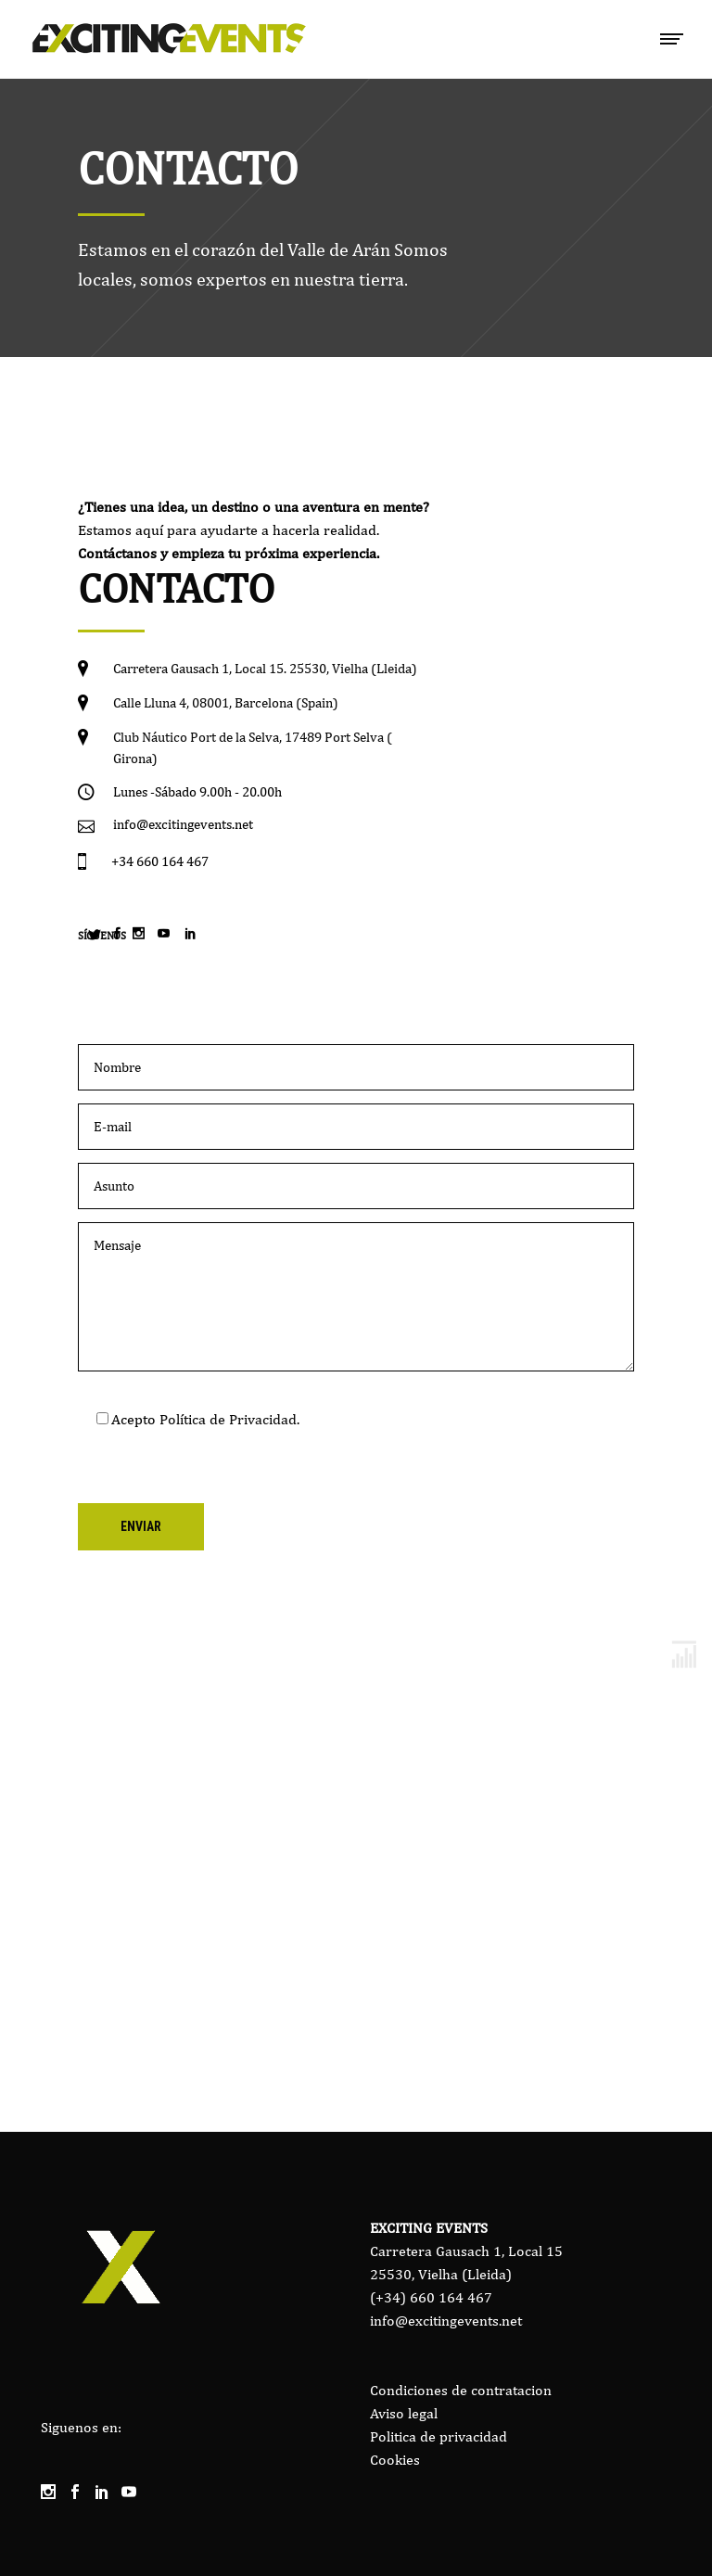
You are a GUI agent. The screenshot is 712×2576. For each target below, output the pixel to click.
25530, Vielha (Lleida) (441, 2274)
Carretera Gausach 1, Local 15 (466, 2251)
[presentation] (219, 1467)
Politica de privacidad (438, 2436)
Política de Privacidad (228, 1419)
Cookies (395, 2459)
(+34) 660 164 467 (431, 2297)
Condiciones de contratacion (461, 2390)
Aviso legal (404, 2413)
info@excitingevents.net (446, 2320)
